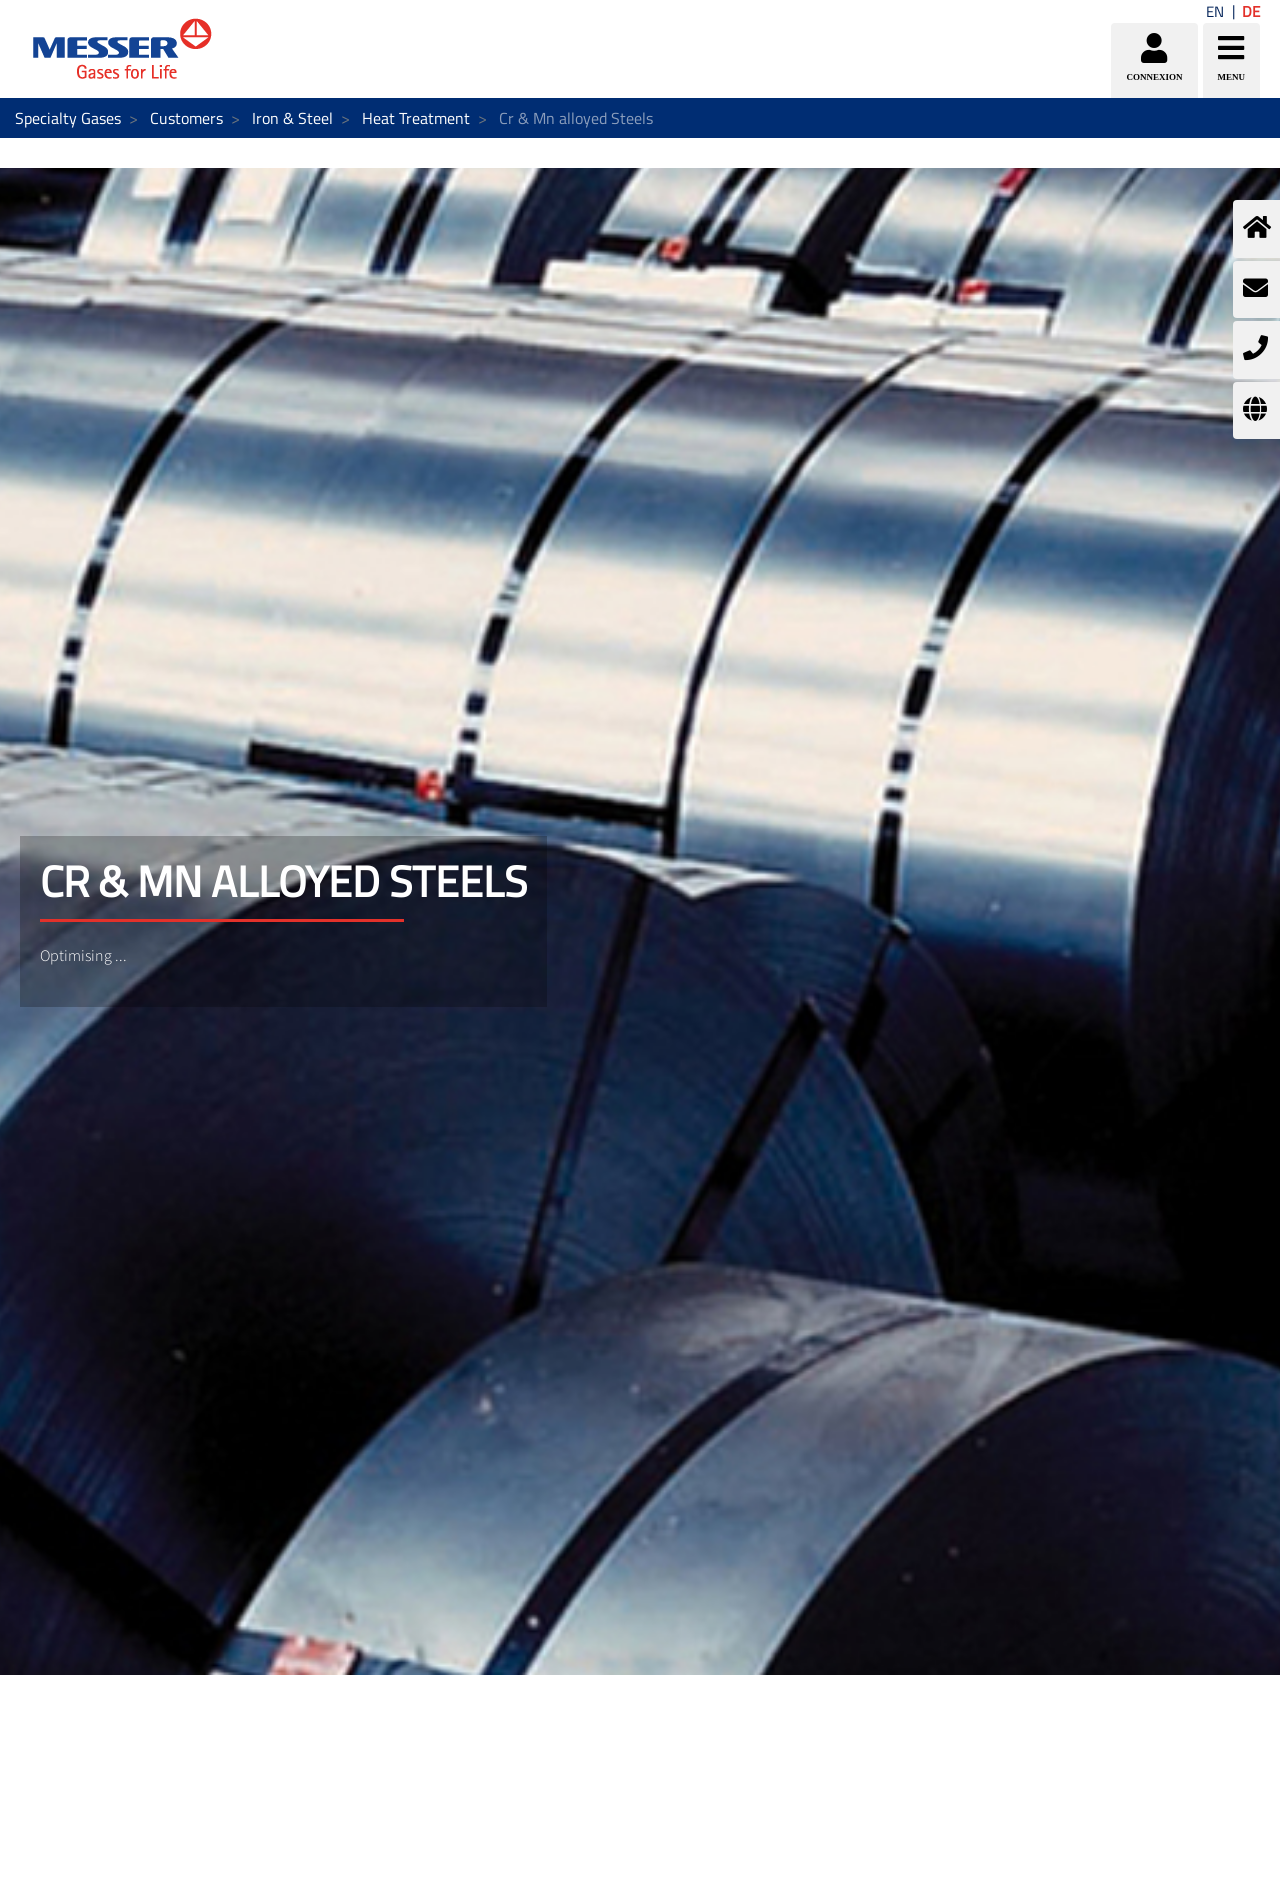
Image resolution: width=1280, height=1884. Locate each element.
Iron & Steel (292, 118)
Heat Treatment (416, 118)
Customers (186, 118)
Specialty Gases (68, 118)
